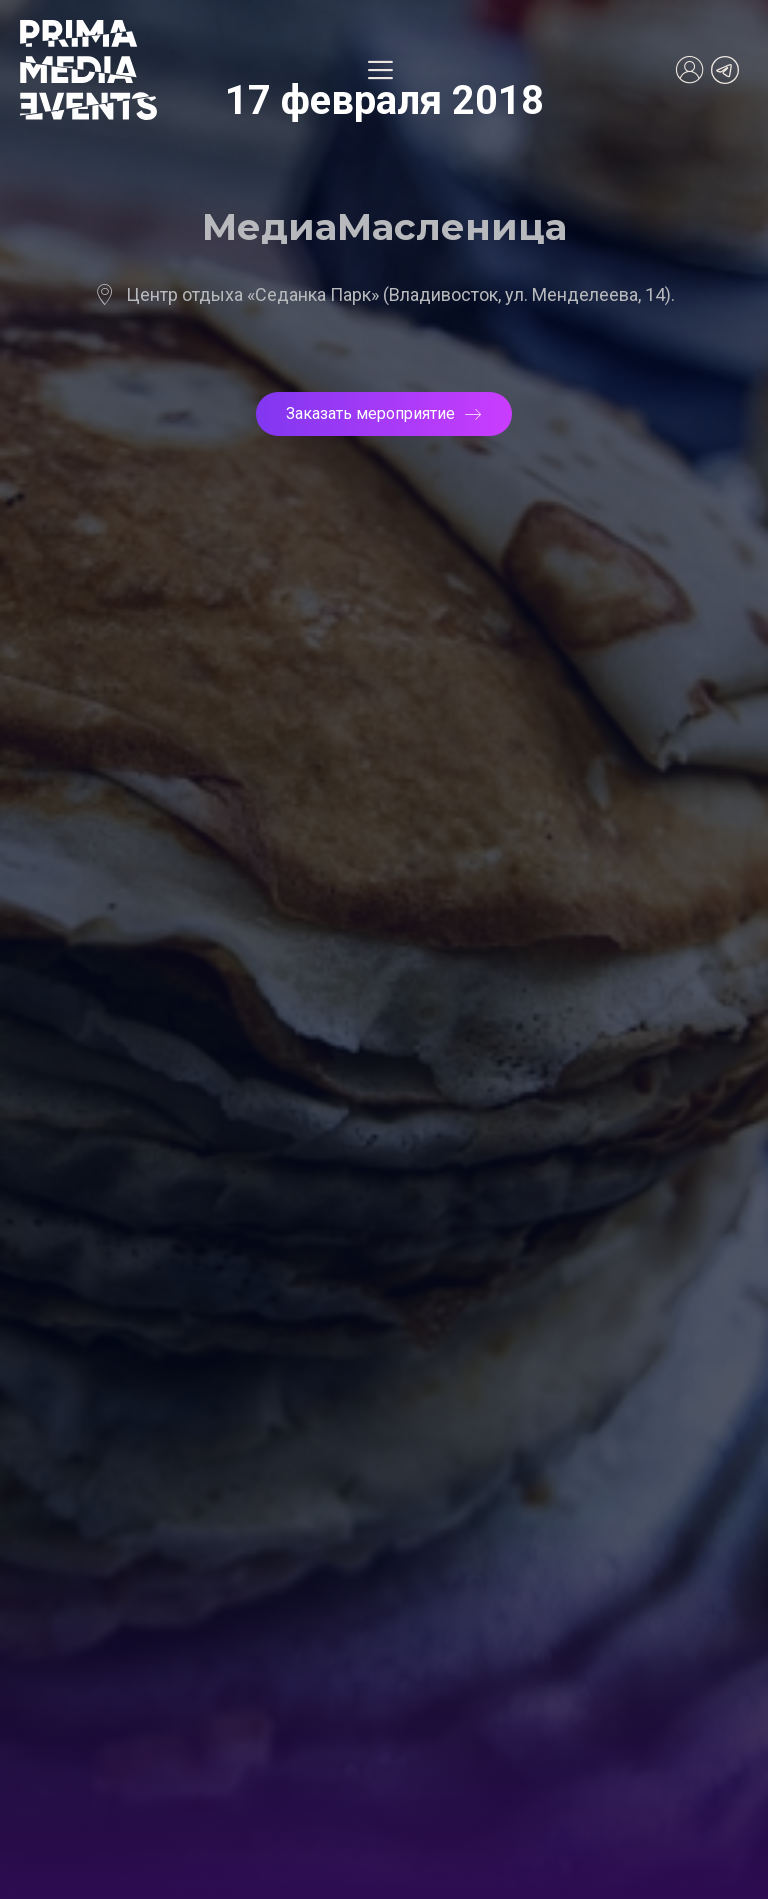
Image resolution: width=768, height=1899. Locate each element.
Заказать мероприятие (384, 413)
